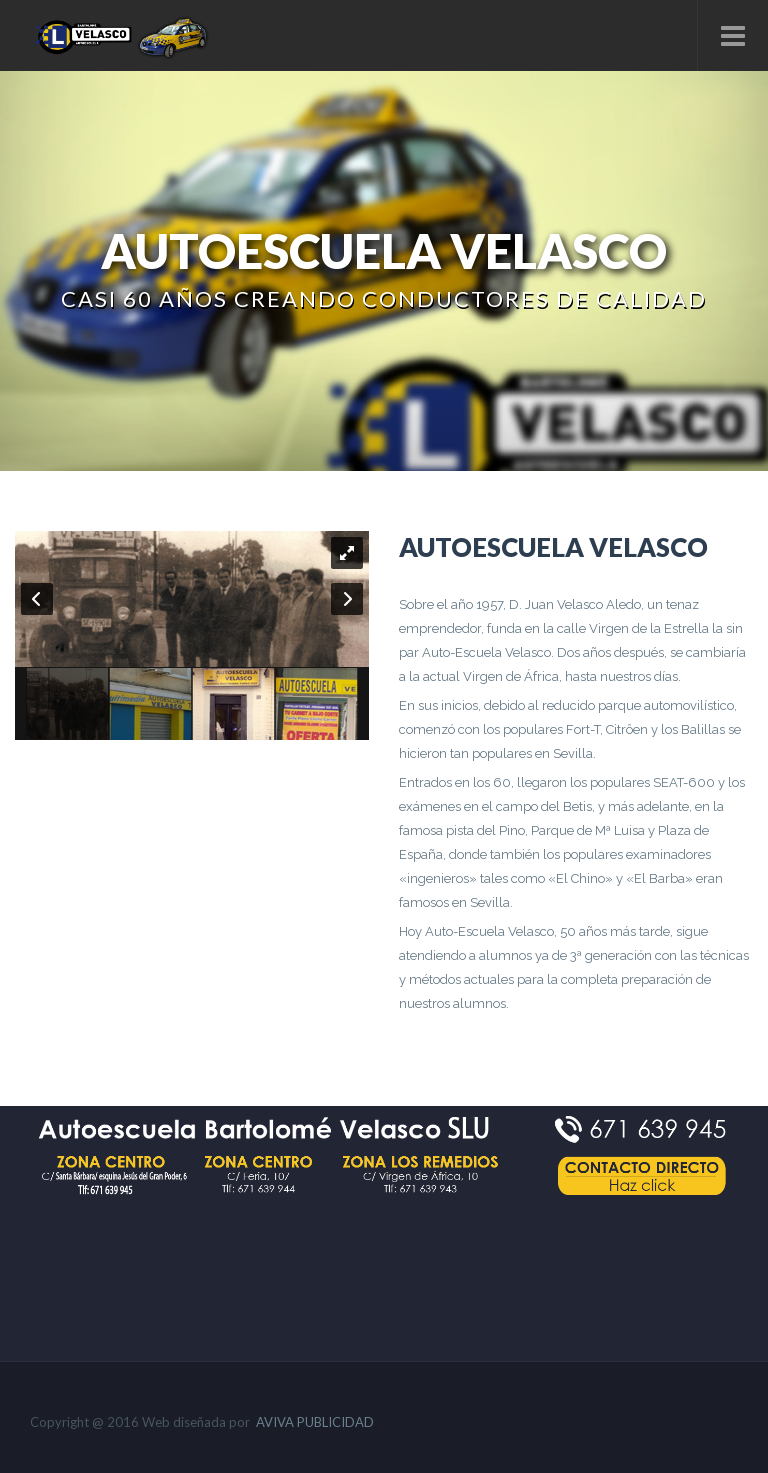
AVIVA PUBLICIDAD (315, 1422)
